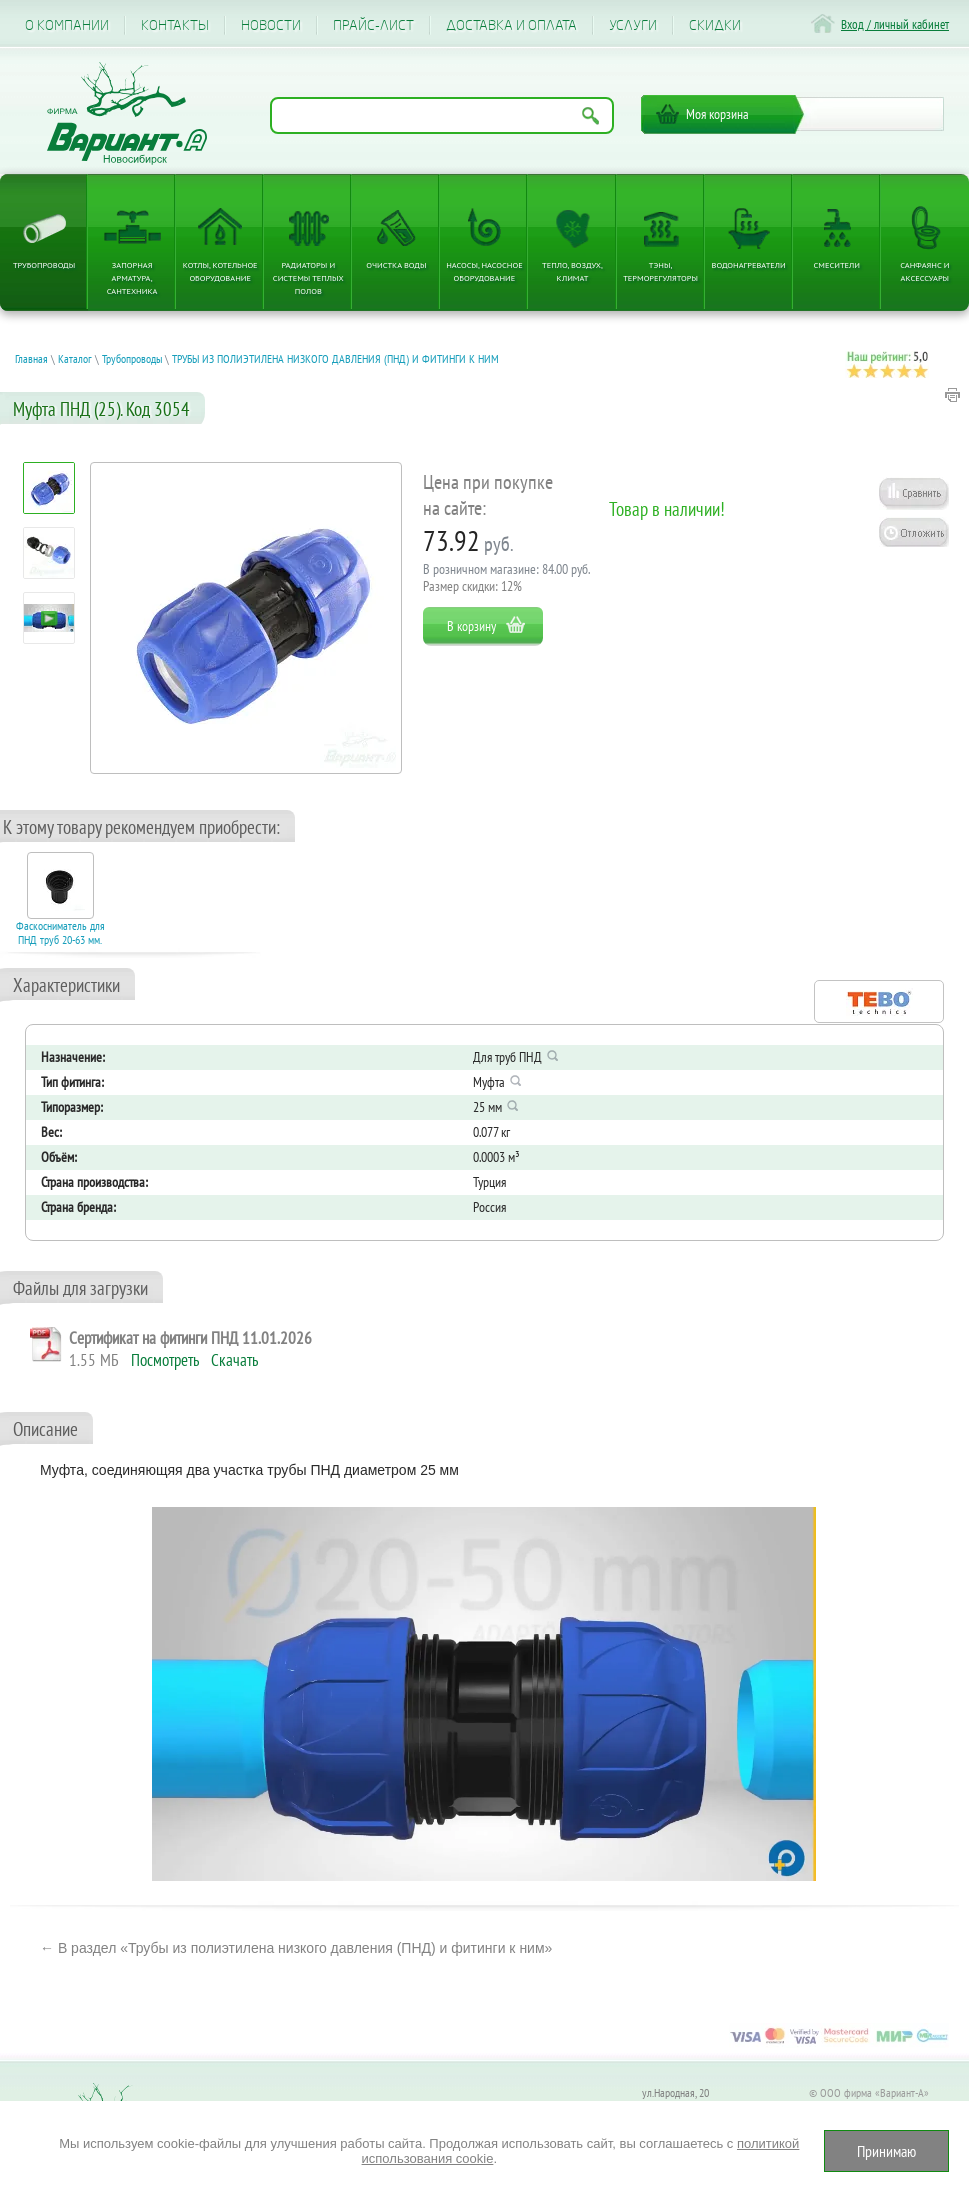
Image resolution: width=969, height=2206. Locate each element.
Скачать (234, 1360)
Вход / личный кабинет (895, 24)
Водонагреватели (749, 264)
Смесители (837, 264)
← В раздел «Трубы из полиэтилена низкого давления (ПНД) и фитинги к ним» (296, 1948)
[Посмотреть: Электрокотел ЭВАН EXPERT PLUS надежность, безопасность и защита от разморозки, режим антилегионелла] (49, 618)
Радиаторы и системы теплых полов (308, 277)
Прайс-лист (373, 25)
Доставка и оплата (511, 25)
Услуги (633, 25)
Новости (271, 25)
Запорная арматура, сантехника (132, 277)
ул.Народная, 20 (675, 2092)
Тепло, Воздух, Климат (572, 271)
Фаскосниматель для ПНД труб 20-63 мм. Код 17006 (60, 940)
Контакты (175, 25)
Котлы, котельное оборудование (220, 271)
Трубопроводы (44, 264)
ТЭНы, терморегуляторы (660, 271)
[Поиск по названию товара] (442, 115)
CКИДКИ (715, 25)
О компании (67, 25)
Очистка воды (396, 264)
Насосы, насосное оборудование (484, 271)
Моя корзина (717, 114)
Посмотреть (165, 1360)
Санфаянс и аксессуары (924, 271)
